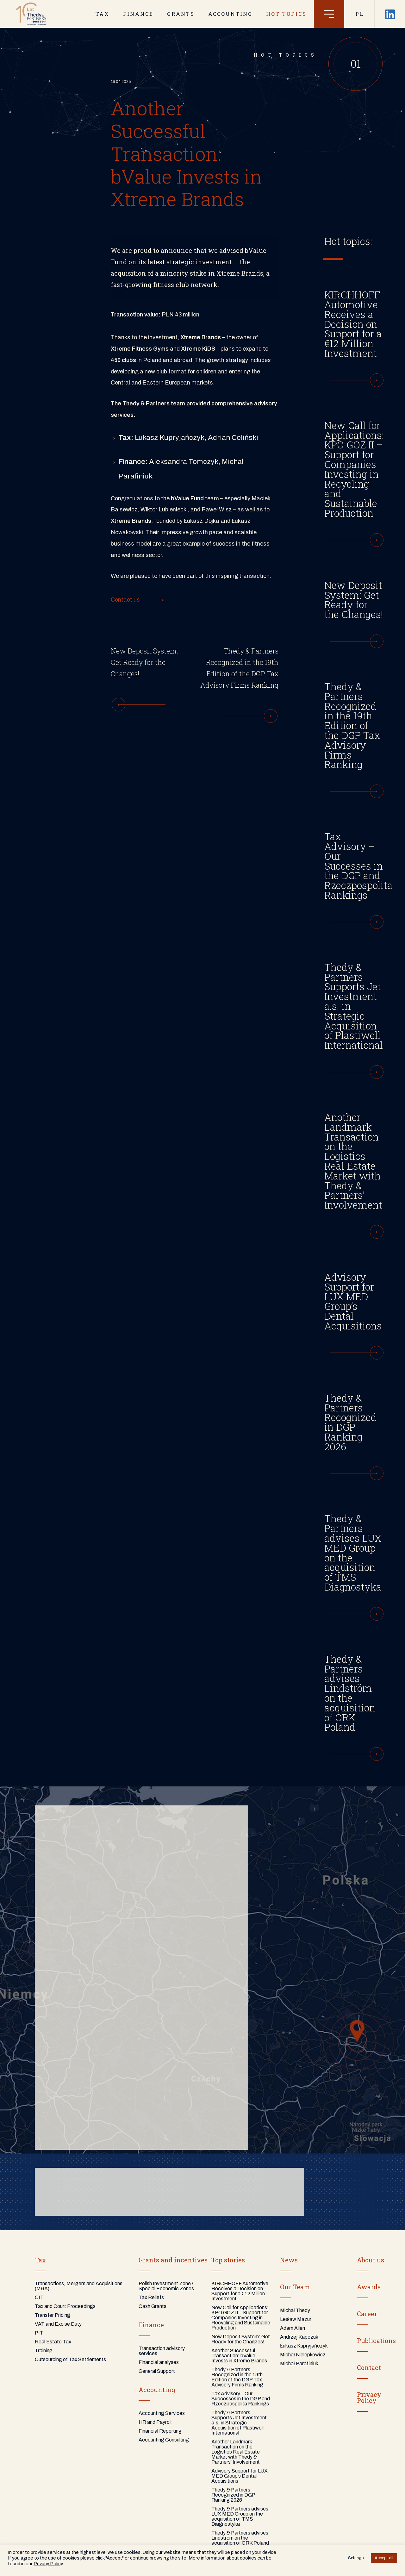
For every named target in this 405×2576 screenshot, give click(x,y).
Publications (376, 2340)
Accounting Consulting (164, 2439)
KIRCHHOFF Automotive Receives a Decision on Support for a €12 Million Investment (239, 2291)
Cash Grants (152, 2306)
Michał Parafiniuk (299, 2363)
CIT (39, 2297)
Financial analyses (159, 2362)
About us (370, 2260)
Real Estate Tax (53, 2341)
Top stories (228, 2260)
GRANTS (181, 13)
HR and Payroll (155, 2422)
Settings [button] (356, 2558)
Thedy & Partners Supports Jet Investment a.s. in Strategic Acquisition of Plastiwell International (239, 2422)
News (289, 2260)
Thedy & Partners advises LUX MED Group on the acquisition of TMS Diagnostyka (239, 2516)
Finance (151, 2325)
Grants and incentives (173, 2260)
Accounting (157, 2389)
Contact (369, 2367)
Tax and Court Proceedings (65, 2306)
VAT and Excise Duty (58, 2324)
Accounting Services (162, 2413)
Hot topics (286, 13)
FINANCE (138, 13)
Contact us (125, 600)
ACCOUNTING (230, 13)
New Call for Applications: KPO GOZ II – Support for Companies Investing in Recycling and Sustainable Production (240, 2317)
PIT (39, 2332)
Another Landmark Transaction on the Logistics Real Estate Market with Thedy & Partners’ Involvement (235, 2452)
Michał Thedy (295, 2310)
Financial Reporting (160, 2431)
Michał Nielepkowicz (303, 2354)
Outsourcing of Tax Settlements (70, 2359)
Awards (369, 2287)
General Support (157, 2371)
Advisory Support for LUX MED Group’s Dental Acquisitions (239, 2476)
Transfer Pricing (52, 2315)
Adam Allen (292, 2328)
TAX (102, 13)
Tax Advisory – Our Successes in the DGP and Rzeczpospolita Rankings (240, 2398)
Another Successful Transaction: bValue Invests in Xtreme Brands (239, 2355)
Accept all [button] (384, 2558)
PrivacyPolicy (369, 2397)
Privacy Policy (48, 2563)
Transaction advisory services (162, 2351)
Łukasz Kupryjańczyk (304, 2345)
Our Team (295, 2287)
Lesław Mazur (295, 2319)
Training (44, 2350)
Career (367, 2314)
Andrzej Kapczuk (299, 2337)
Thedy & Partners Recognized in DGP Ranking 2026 (233, 2495)
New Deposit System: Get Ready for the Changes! (240, 2339)
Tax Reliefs (151, 2297)
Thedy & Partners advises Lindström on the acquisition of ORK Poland (240, 2538)
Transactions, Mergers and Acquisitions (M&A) (78, 2286)
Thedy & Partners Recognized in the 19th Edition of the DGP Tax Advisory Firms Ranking (237, 2377)
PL (359, 13)
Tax (40, 2260)
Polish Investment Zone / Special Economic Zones (166, 2286)
